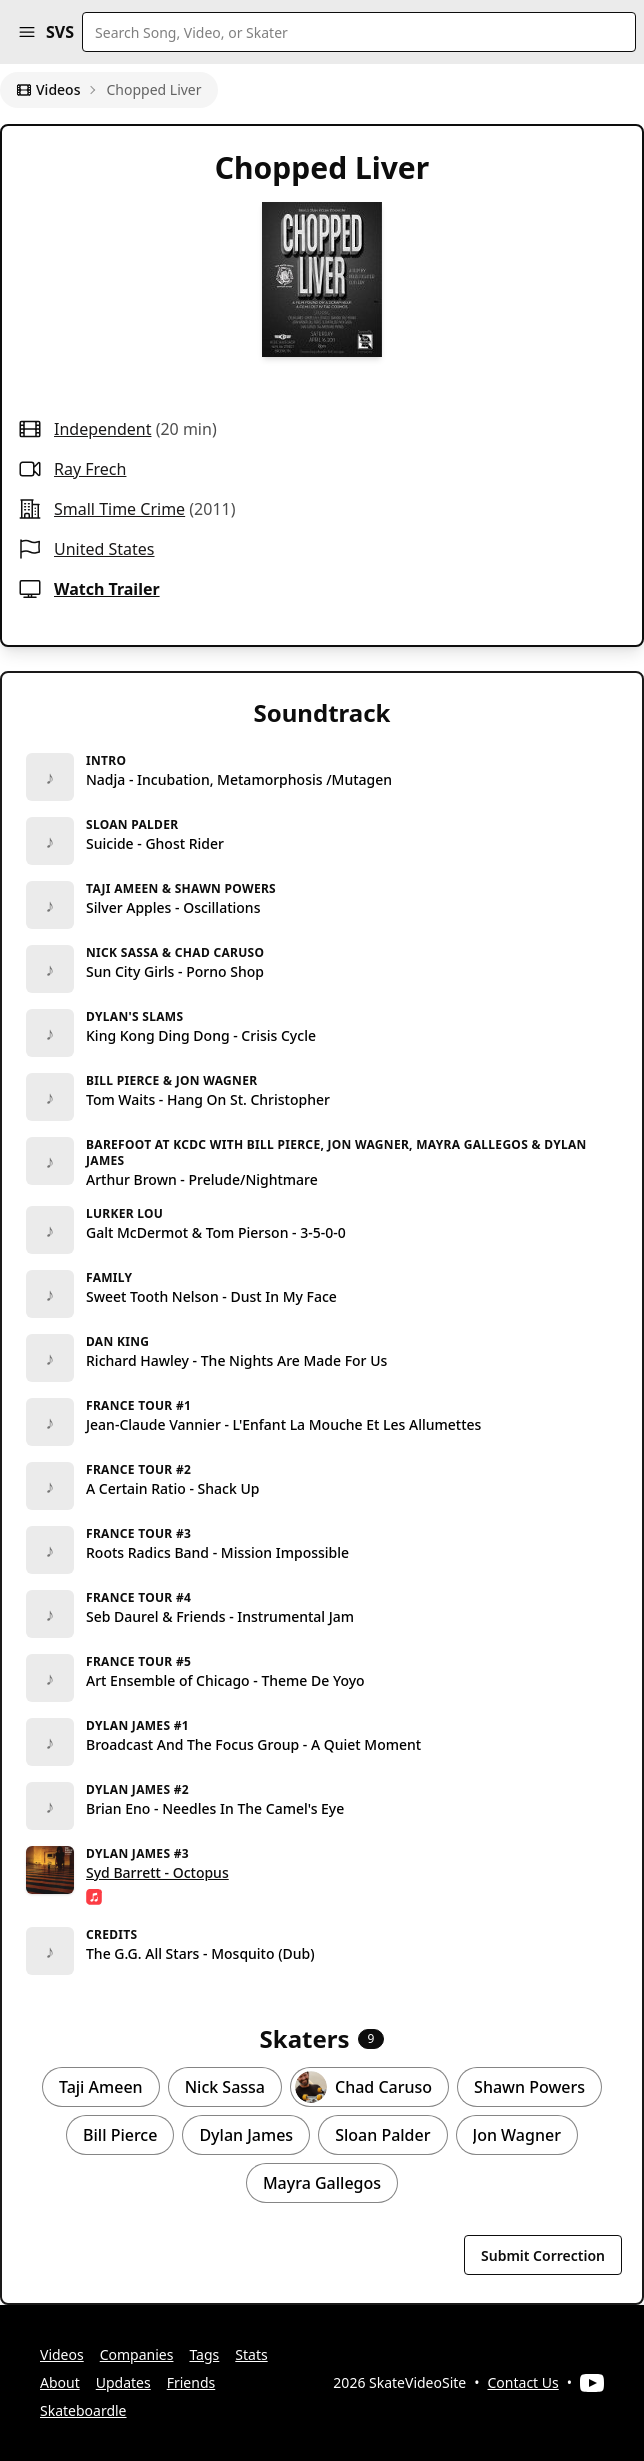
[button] (27, 32)
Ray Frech (90, 469)
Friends (191, 2382)
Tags (204, 2354)
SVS (60, 32)
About (60, 2382)
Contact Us (523, 2382)
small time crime (119, 509)
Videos (48, 89)
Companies (137, 2354)
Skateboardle (83, 2410)
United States (104, 549)
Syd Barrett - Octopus (157, 1872)
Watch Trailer (107, 589)
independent (102, 429)
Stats (251, 2354)
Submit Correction (543, 2255)
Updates (123, 2382)
